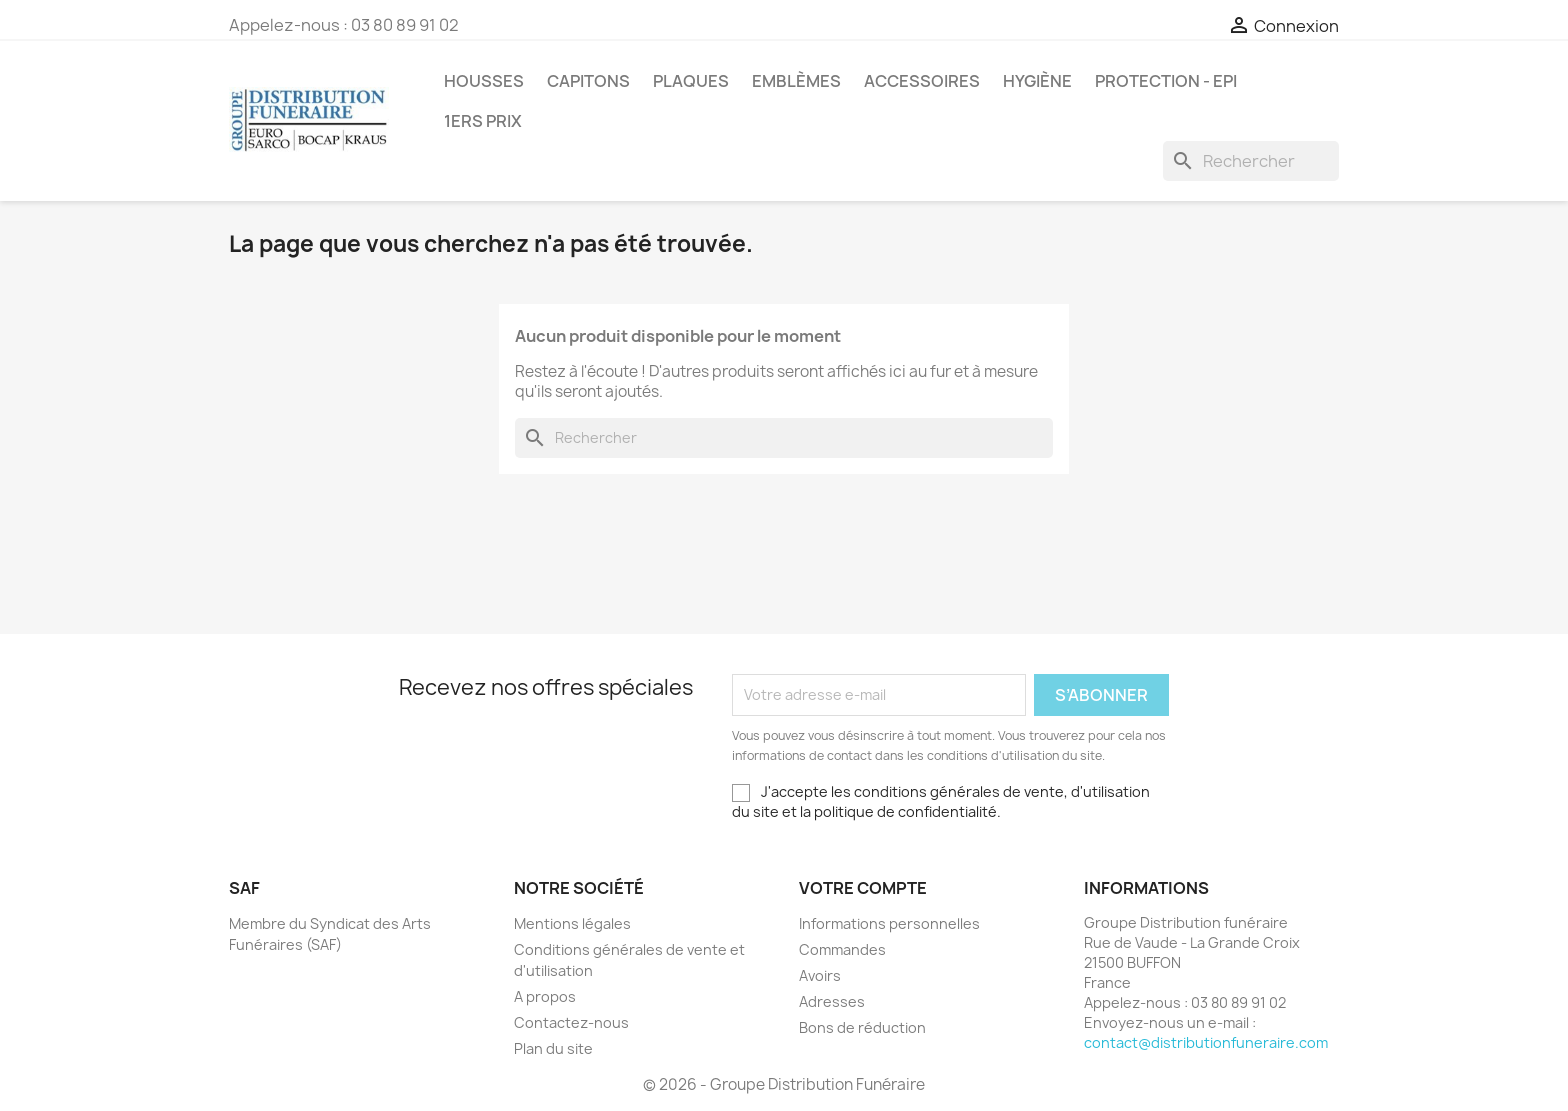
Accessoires (922, 81)
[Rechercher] (1251, 161)
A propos (545, 996)
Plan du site (553, 1048)
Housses (484, 81)
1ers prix (483, 121)
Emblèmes (796, 81)
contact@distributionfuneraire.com (1206, 1042)
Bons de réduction (862, 1027)
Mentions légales (572, 923)
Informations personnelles (889, 923)
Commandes (842, 949)
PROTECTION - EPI (1166, 81)
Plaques (691, 81)
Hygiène (1037, 81)
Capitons (588, 81)
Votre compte (863, 888)
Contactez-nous (571, 1022)
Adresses (832, 1001)
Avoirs (820, 975)
